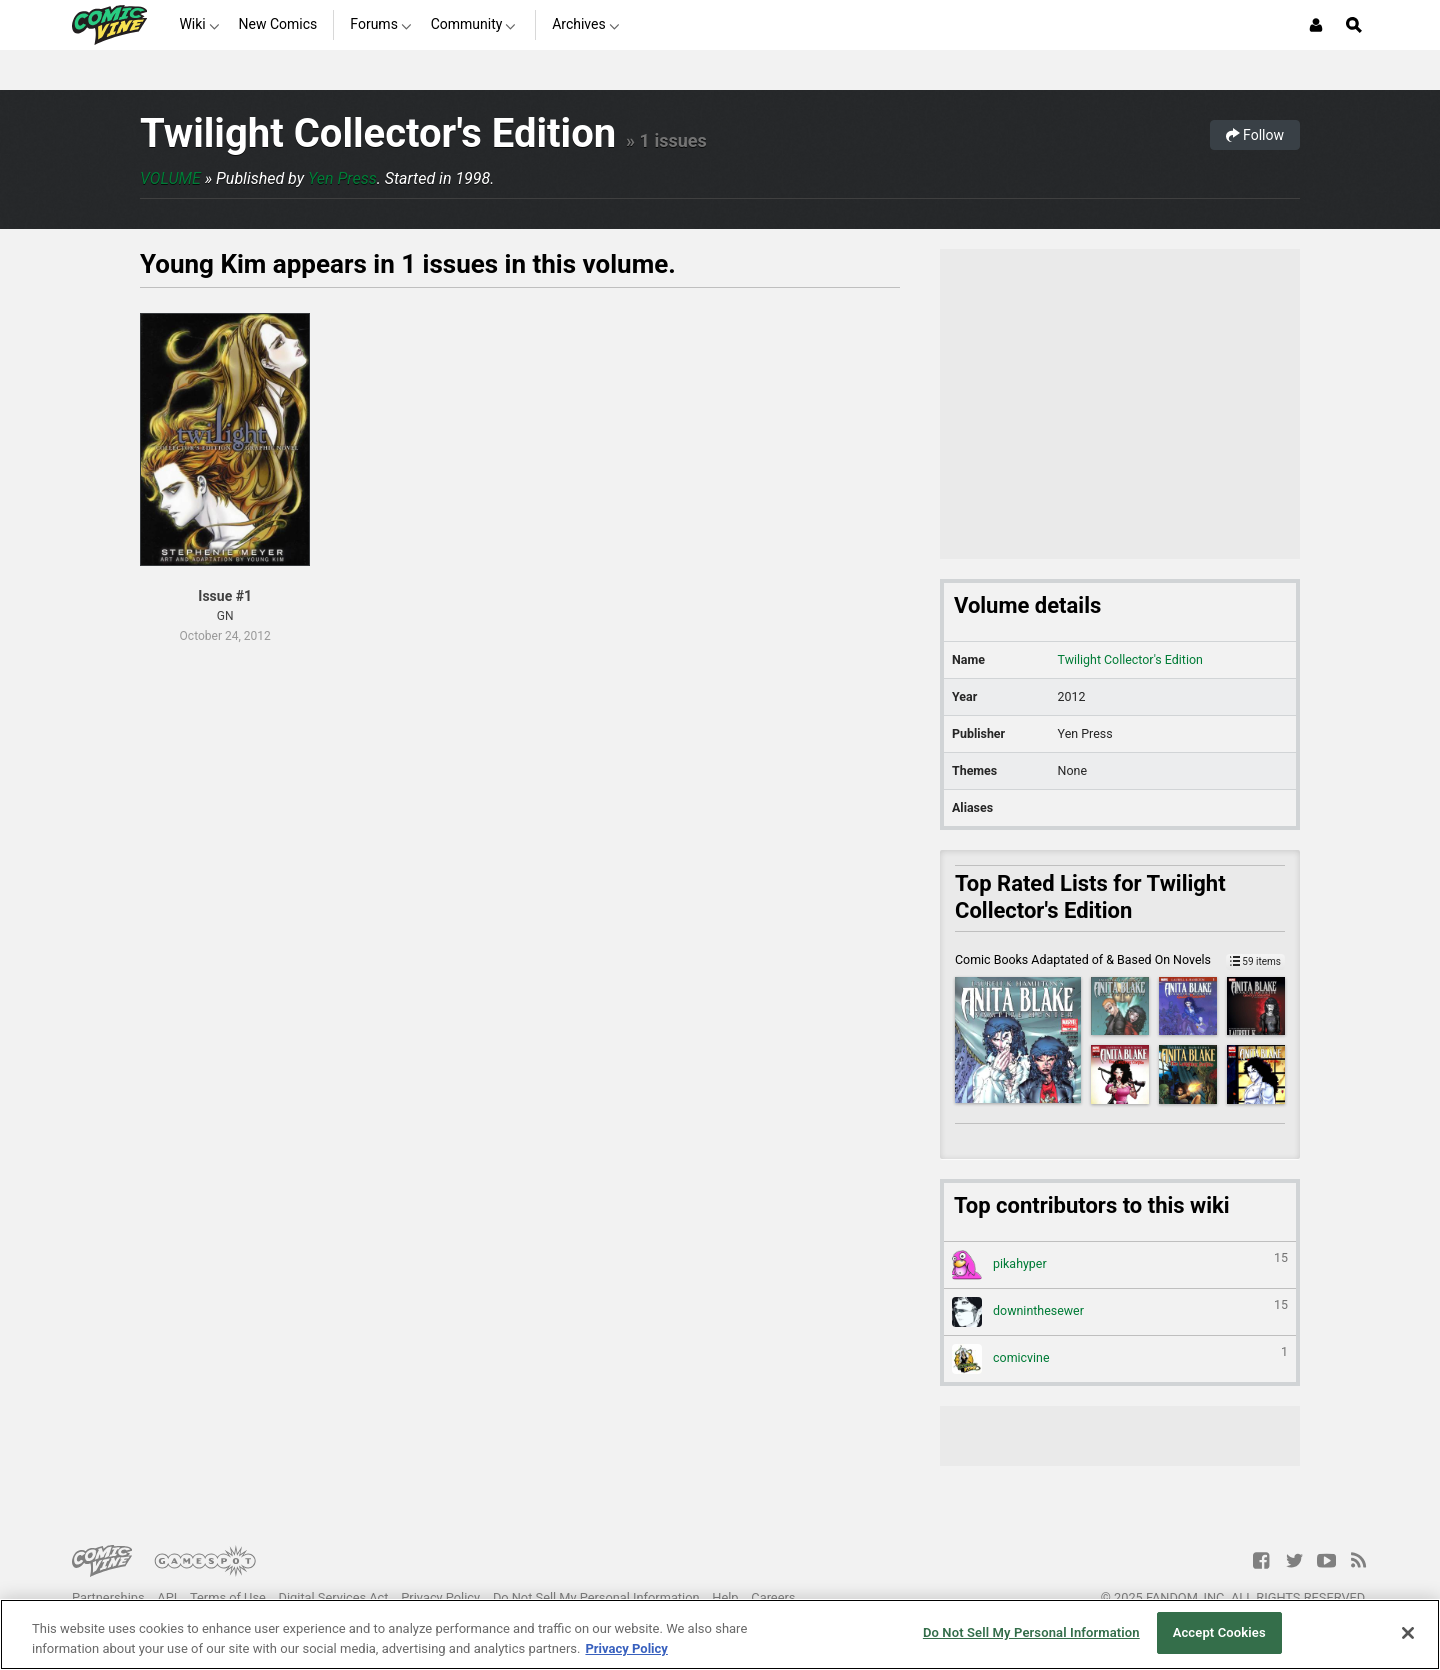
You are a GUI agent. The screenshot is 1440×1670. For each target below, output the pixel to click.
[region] (720, 1634)
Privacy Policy (440, 1597)
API (167, 1597)
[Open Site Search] (1354, 25)
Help (725, 1597)
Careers (773, 1597)
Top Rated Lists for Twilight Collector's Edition (1090, 897)
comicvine (1120, 1359)
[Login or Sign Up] (1316, 25)
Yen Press (342, 178)
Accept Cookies (1219, 1632)
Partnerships (108, 1597)
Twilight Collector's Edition (378, 133)
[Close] (1408, 1633)
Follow (1255, 135)
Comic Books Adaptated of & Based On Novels (1120, 959)
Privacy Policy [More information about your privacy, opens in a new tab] (626, 1648)
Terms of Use (228, 1597)
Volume (170, 178)
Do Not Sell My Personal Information (596, 1597)
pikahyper (1120, 1265)
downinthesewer (1120, 1312)
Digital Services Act (334, 1597)
